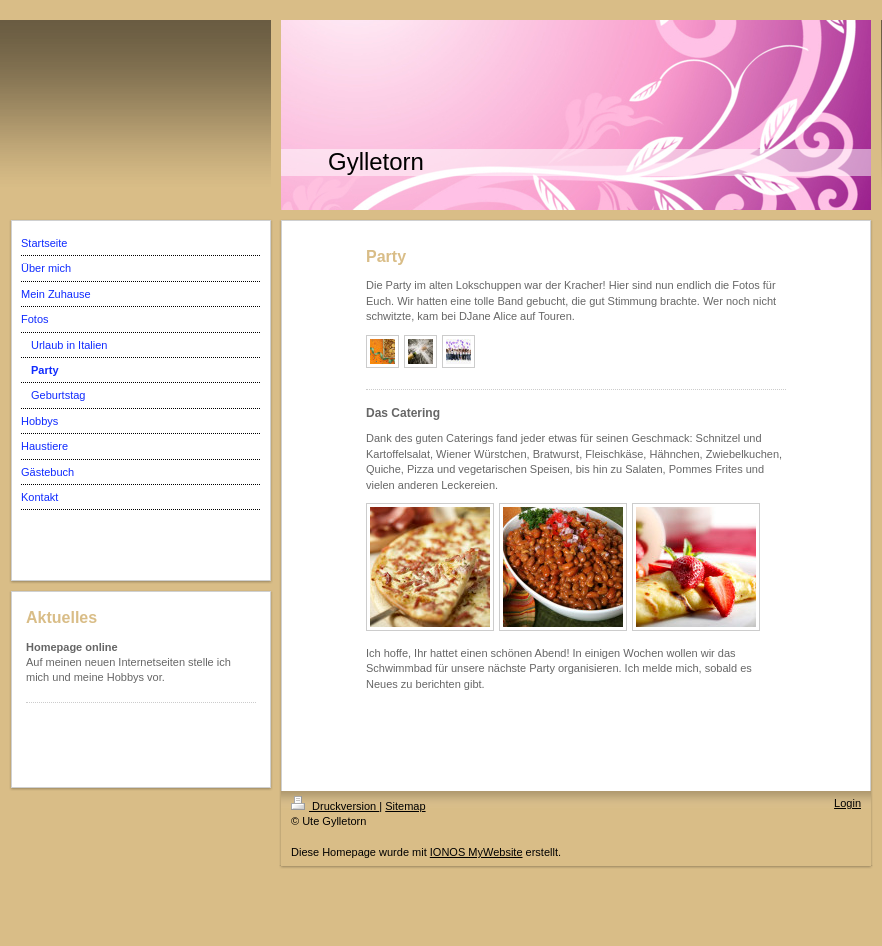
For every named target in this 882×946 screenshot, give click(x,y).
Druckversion (335, 806)
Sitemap (405, 806)
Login (847, 803)
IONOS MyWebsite (476, 852)
